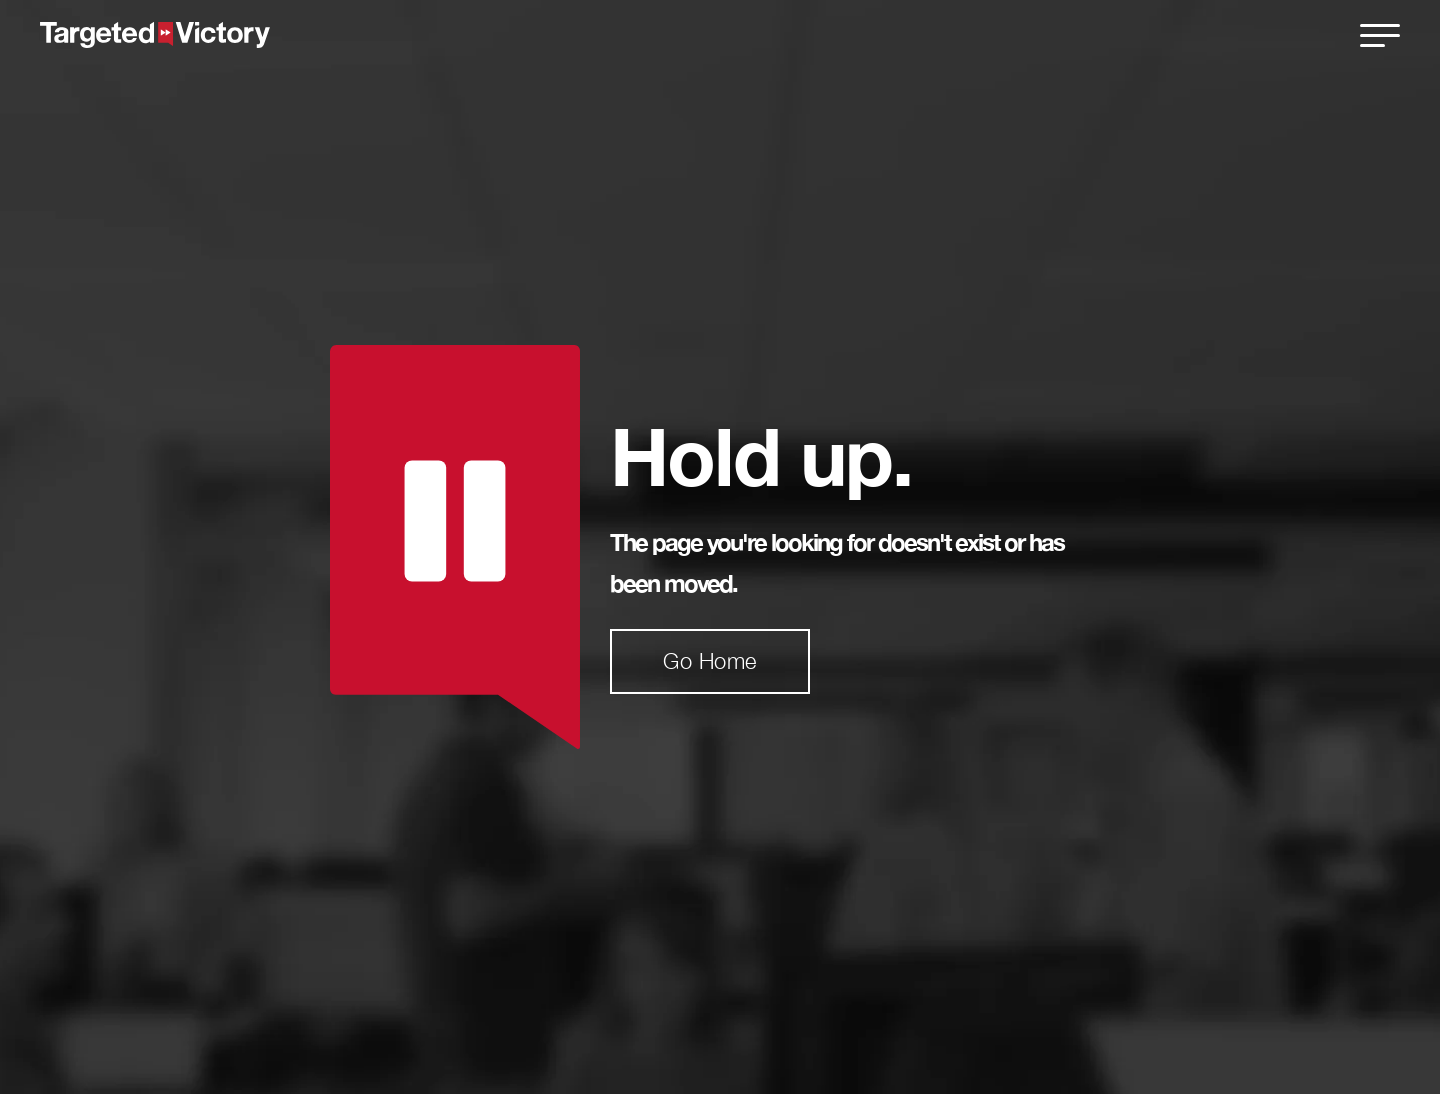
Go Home (710, 661)
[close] (1380, 35)
